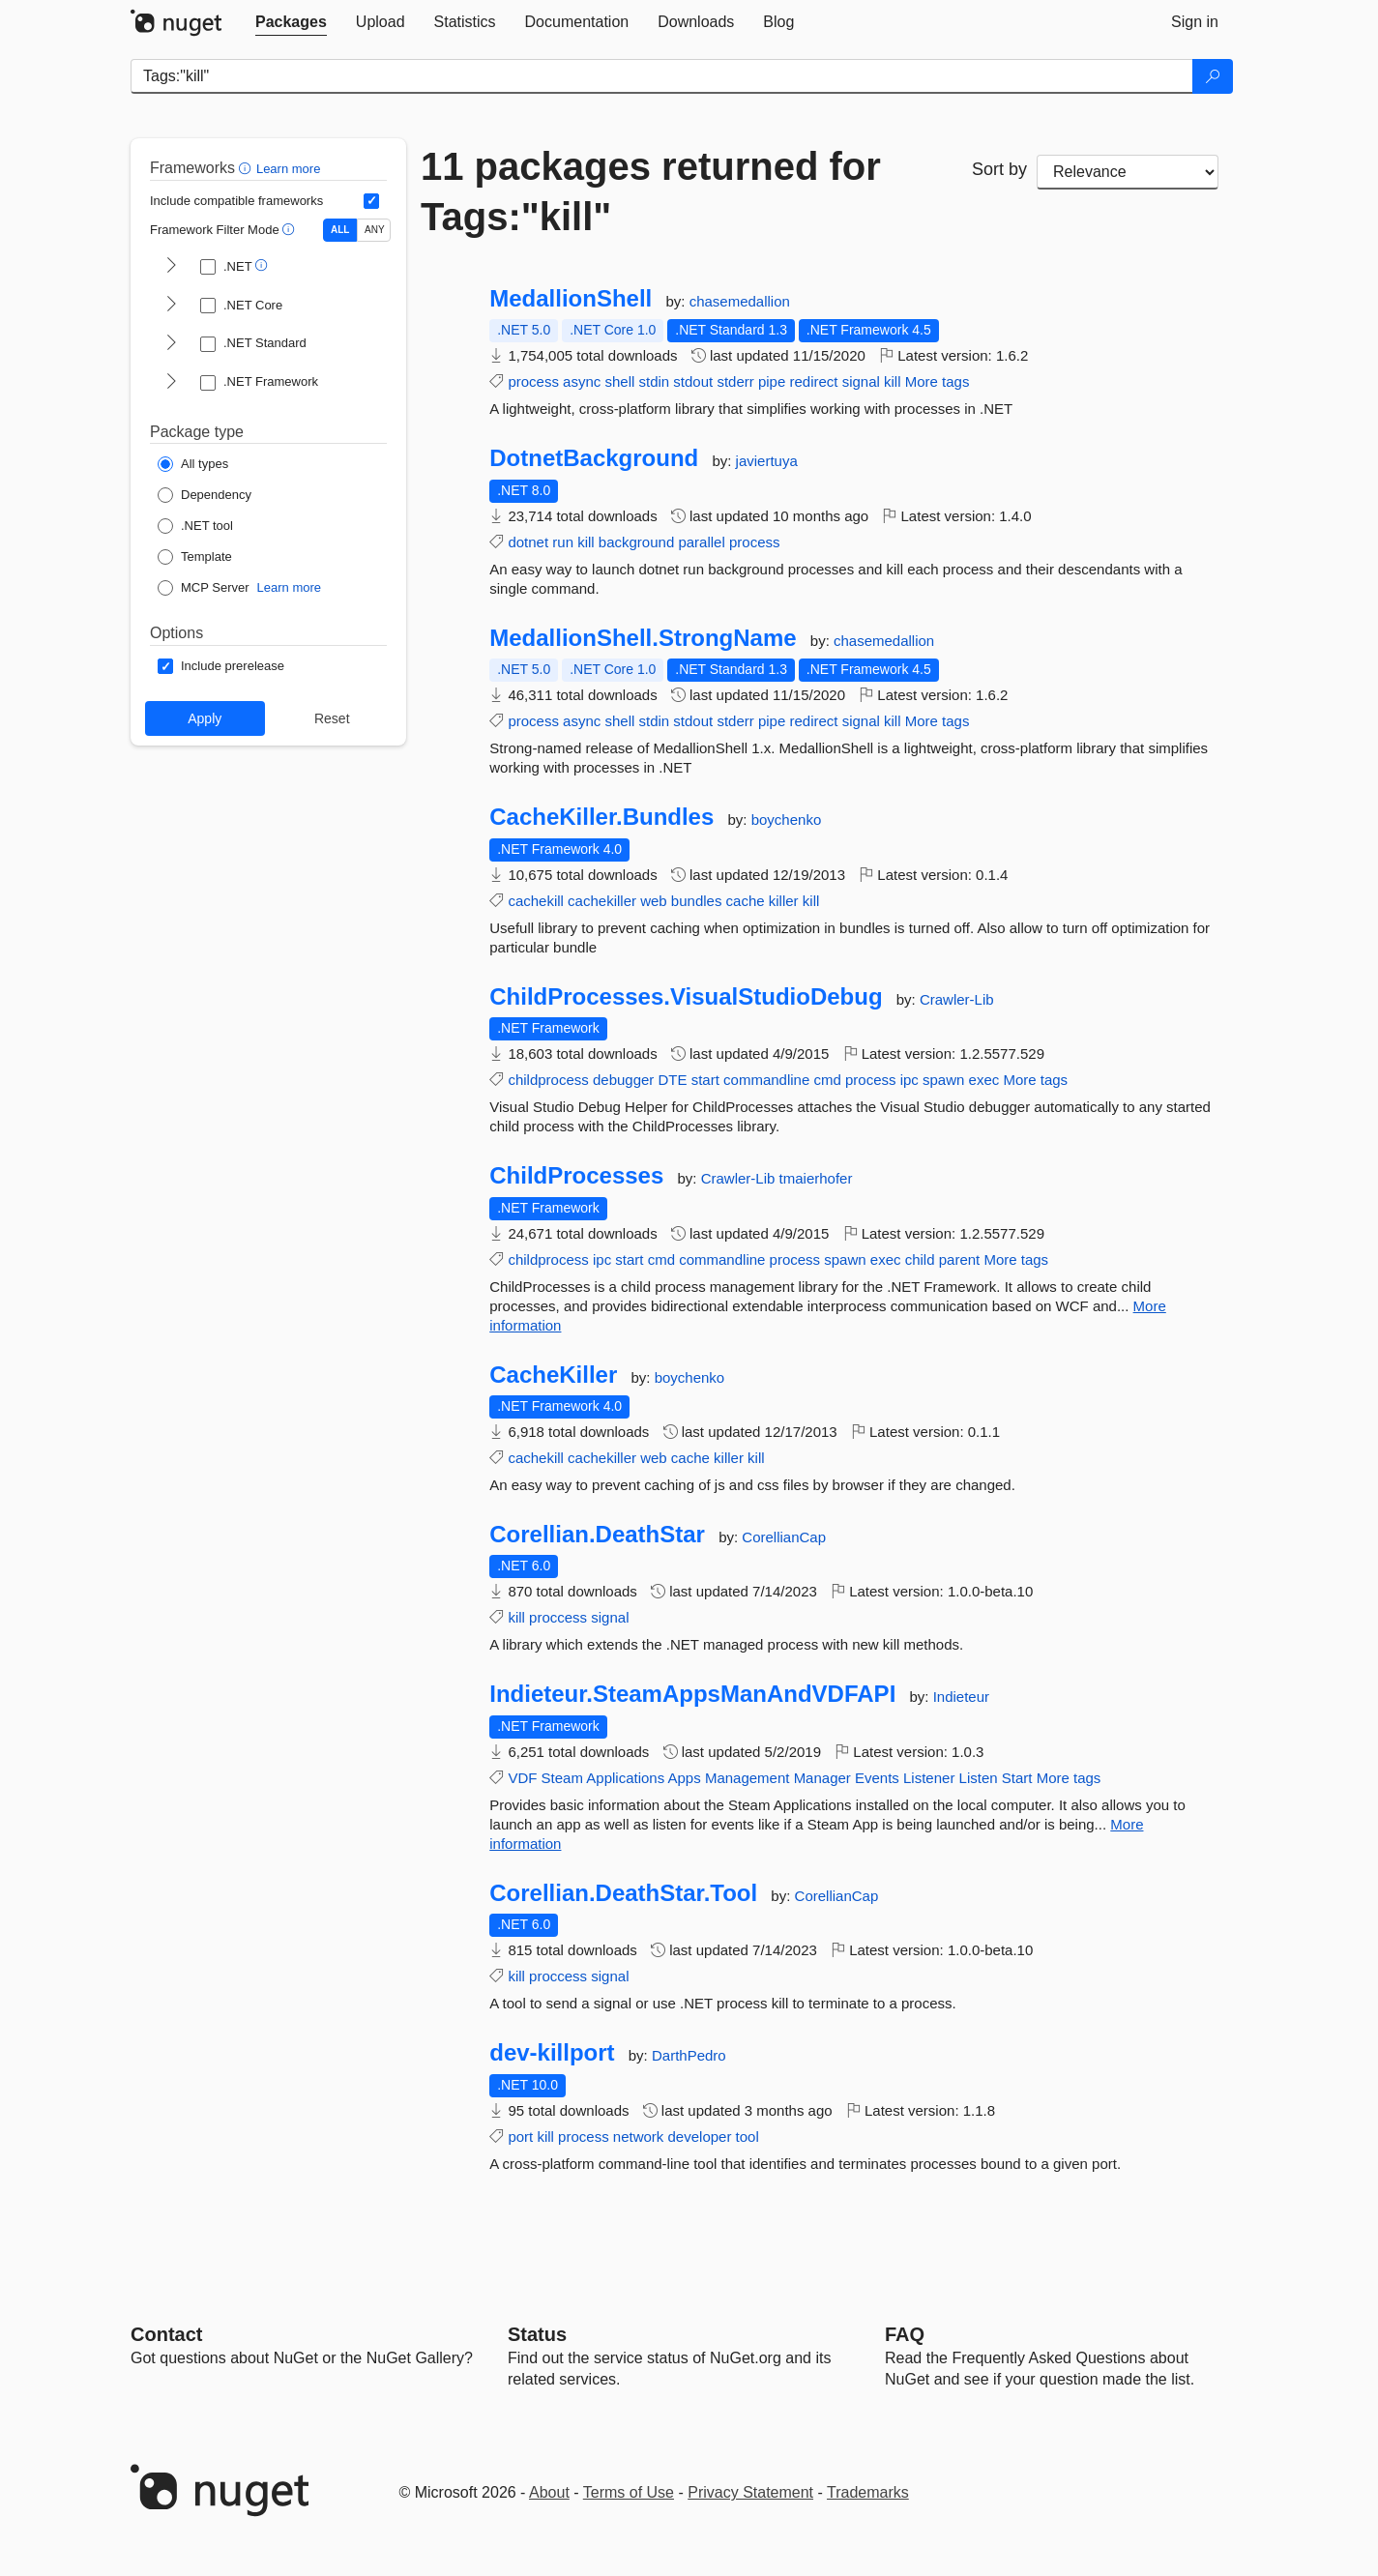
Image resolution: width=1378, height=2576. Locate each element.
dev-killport (551, 2053)
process (533, 381)
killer (784, 901)
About (549, 2492)
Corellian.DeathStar (597, 1534)
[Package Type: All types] (193, 464)
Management (747, 1778)
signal (861, 381)
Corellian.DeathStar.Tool (623, 1893)
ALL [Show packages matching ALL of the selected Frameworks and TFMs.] (340, 229)
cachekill (536, 901)
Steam (562, 1778)
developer (700, 2136)
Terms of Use (628, 2492)
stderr (735, 381)
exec (984, 1079)
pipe (771, 381)
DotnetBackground (593, 458)
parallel (701, 542)
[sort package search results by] (1127, 172)
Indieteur (961, 1696)
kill (892, 381)
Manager (822, 1778)
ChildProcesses (576, 1175)
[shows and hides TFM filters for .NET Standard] (171, 344)
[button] (247, 168)
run (562, 542)
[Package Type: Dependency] (204, 495)
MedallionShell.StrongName (642, 638)
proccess (558, 1617)
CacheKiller (553, 1375)
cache (745, 901)
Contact (166, 2334)
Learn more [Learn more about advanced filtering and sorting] (288, 168)
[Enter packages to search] (662, 76)
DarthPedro (689, 2055)
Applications (625, 1778)
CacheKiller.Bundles (601, 817)
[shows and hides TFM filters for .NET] (171, 267)
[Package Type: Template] (195, 557)
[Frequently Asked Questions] (904, 2334)
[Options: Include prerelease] (221, 666)
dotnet (528, 542)
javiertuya (767, 461)
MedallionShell (570, 298)
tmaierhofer (816, 1178)
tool (747, 2136)
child (920, 1259)
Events (877, 1778)
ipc (909, 1079)
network (638, 2136)
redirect (813, 381)
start (705, 1079)
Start (1017, 1778)
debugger (623, 1079)
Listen (978, 1778)
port (520, 2136)
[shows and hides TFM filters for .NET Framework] (171, 383)
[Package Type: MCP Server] (203, 587)
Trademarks (868, 2492)
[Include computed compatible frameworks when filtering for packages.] (371, 201)
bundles (696, 901)
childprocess (548, 1079)
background (636, 542)
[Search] (1212, 76)
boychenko (786, 819)
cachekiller (602, 901)
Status (537, 2334)
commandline (766, 1079)
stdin (654, 381)
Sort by (999, 169)
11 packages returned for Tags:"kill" (651, 191)
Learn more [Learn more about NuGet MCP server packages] (289, 587)
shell (619, 381)
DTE (673, 1079)
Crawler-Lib (957, 999)
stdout (693, 381)
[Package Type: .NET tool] (195, 526)
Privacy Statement (750, 2492)
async (582, 381)
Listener (928, 1778)
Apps (684, 1778)
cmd (826, 1079)
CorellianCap (784, 1537)
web (653, 901)
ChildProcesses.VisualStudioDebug (685, 997)
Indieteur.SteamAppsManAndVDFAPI (692, 1694)
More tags (937, 381)
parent (960, 1259)
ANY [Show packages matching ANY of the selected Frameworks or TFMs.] (375, 229)
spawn (943, 1079)
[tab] (291, 22)
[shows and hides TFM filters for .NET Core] (171, 305)
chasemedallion (739, 301)
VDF (522, 1778)
